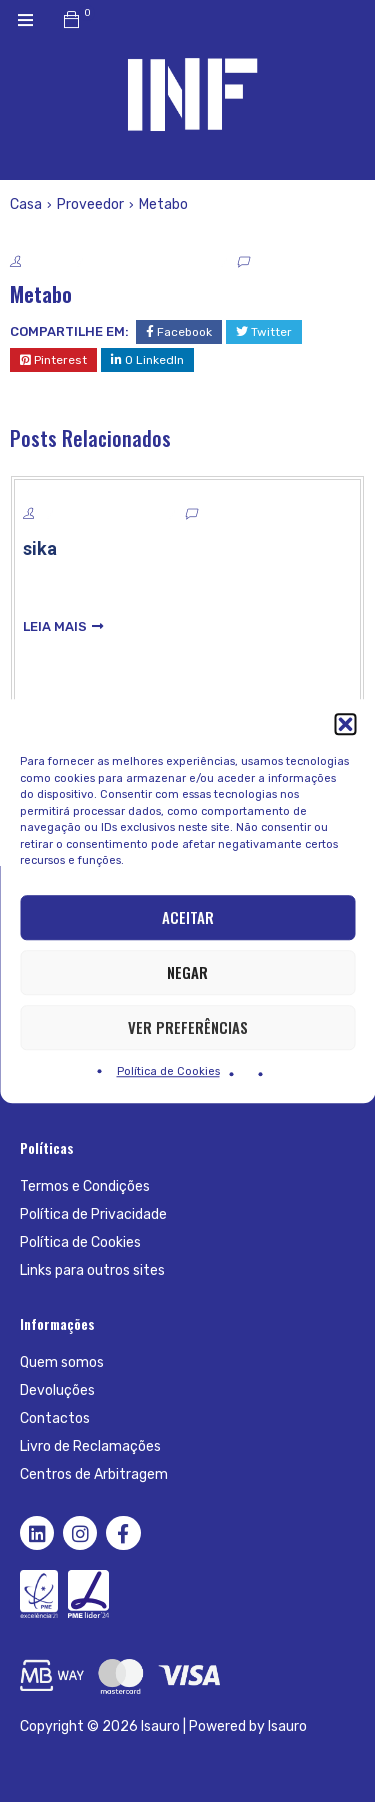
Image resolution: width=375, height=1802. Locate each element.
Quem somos (62, 1362)
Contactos (55, 1418)
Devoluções (57, 1390)
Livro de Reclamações (90, 1446)
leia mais (55, 626)
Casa (26, 204)
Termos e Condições (85, 1186)
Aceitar (188, 917)
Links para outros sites (92, 1270)
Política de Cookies (168, 1071)
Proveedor (90, 204)
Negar (187, 972)
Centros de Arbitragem (94, 1474)
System (45, 262)
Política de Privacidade (93, 1214)
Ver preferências (188, 1027)
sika (40, 548)
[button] (345, 724)
